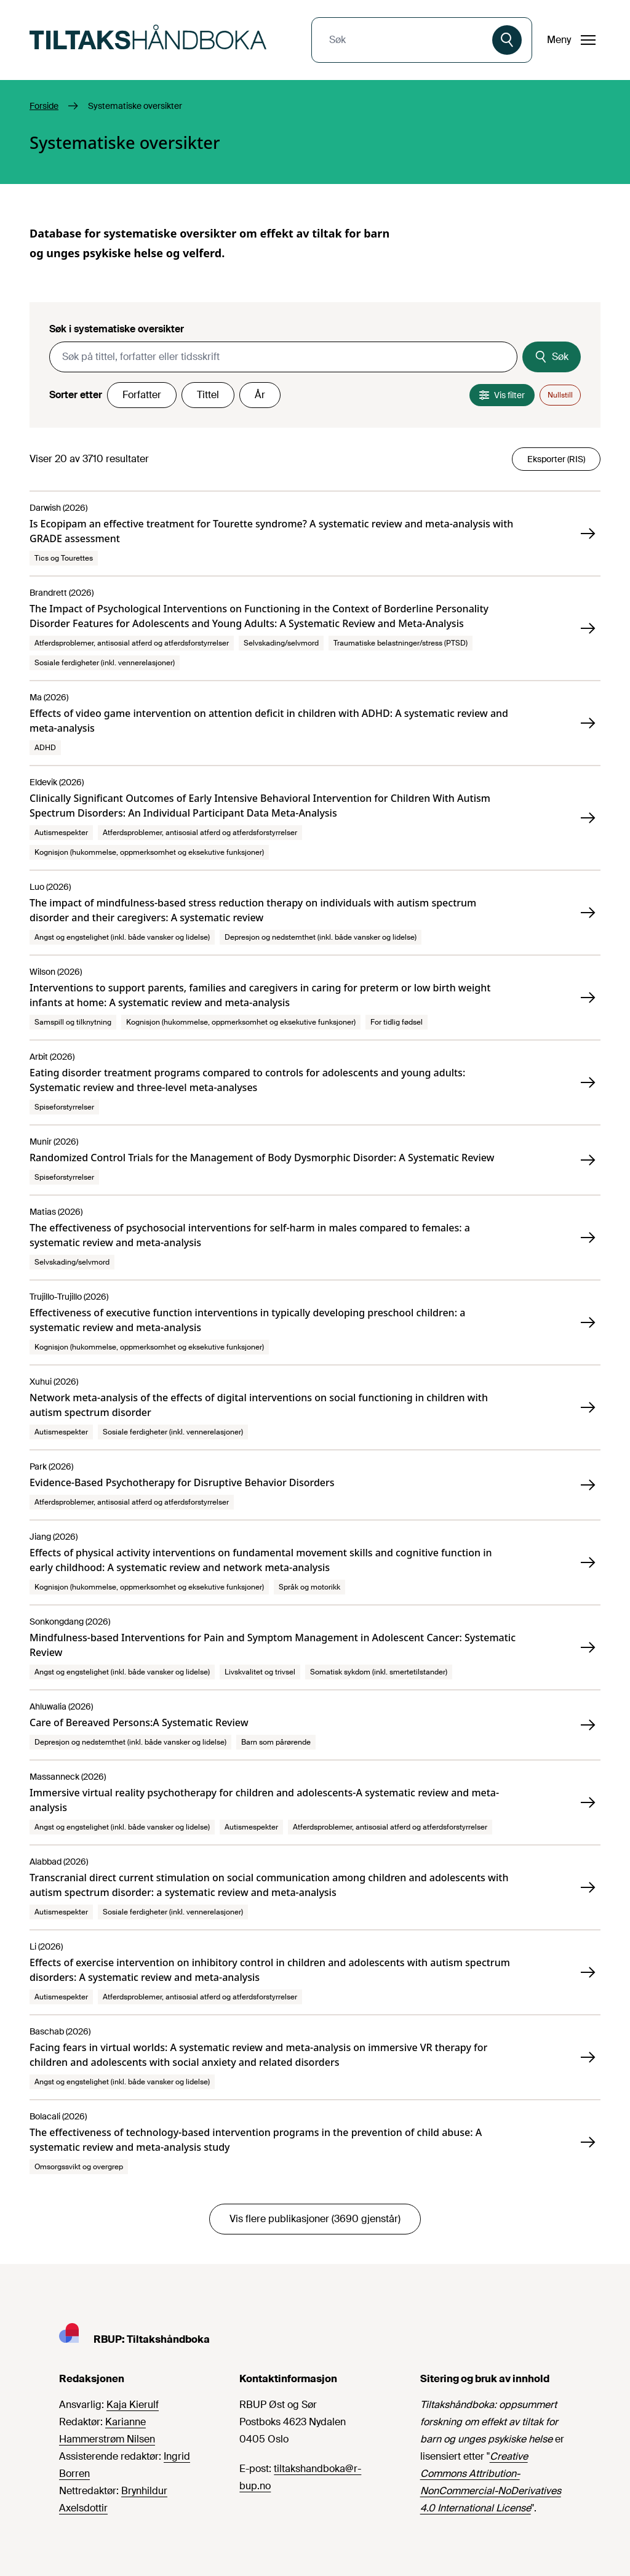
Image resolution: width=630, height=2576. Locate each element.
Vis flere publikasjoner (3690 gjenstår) (315, 2218)
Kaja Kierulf (132, 2404)
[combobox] (403, 40)
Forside (44, 105)
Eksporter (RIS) (556, 459)
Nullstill (560, 395)
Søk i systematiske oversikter (116, 328)
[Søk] (507, 40)
